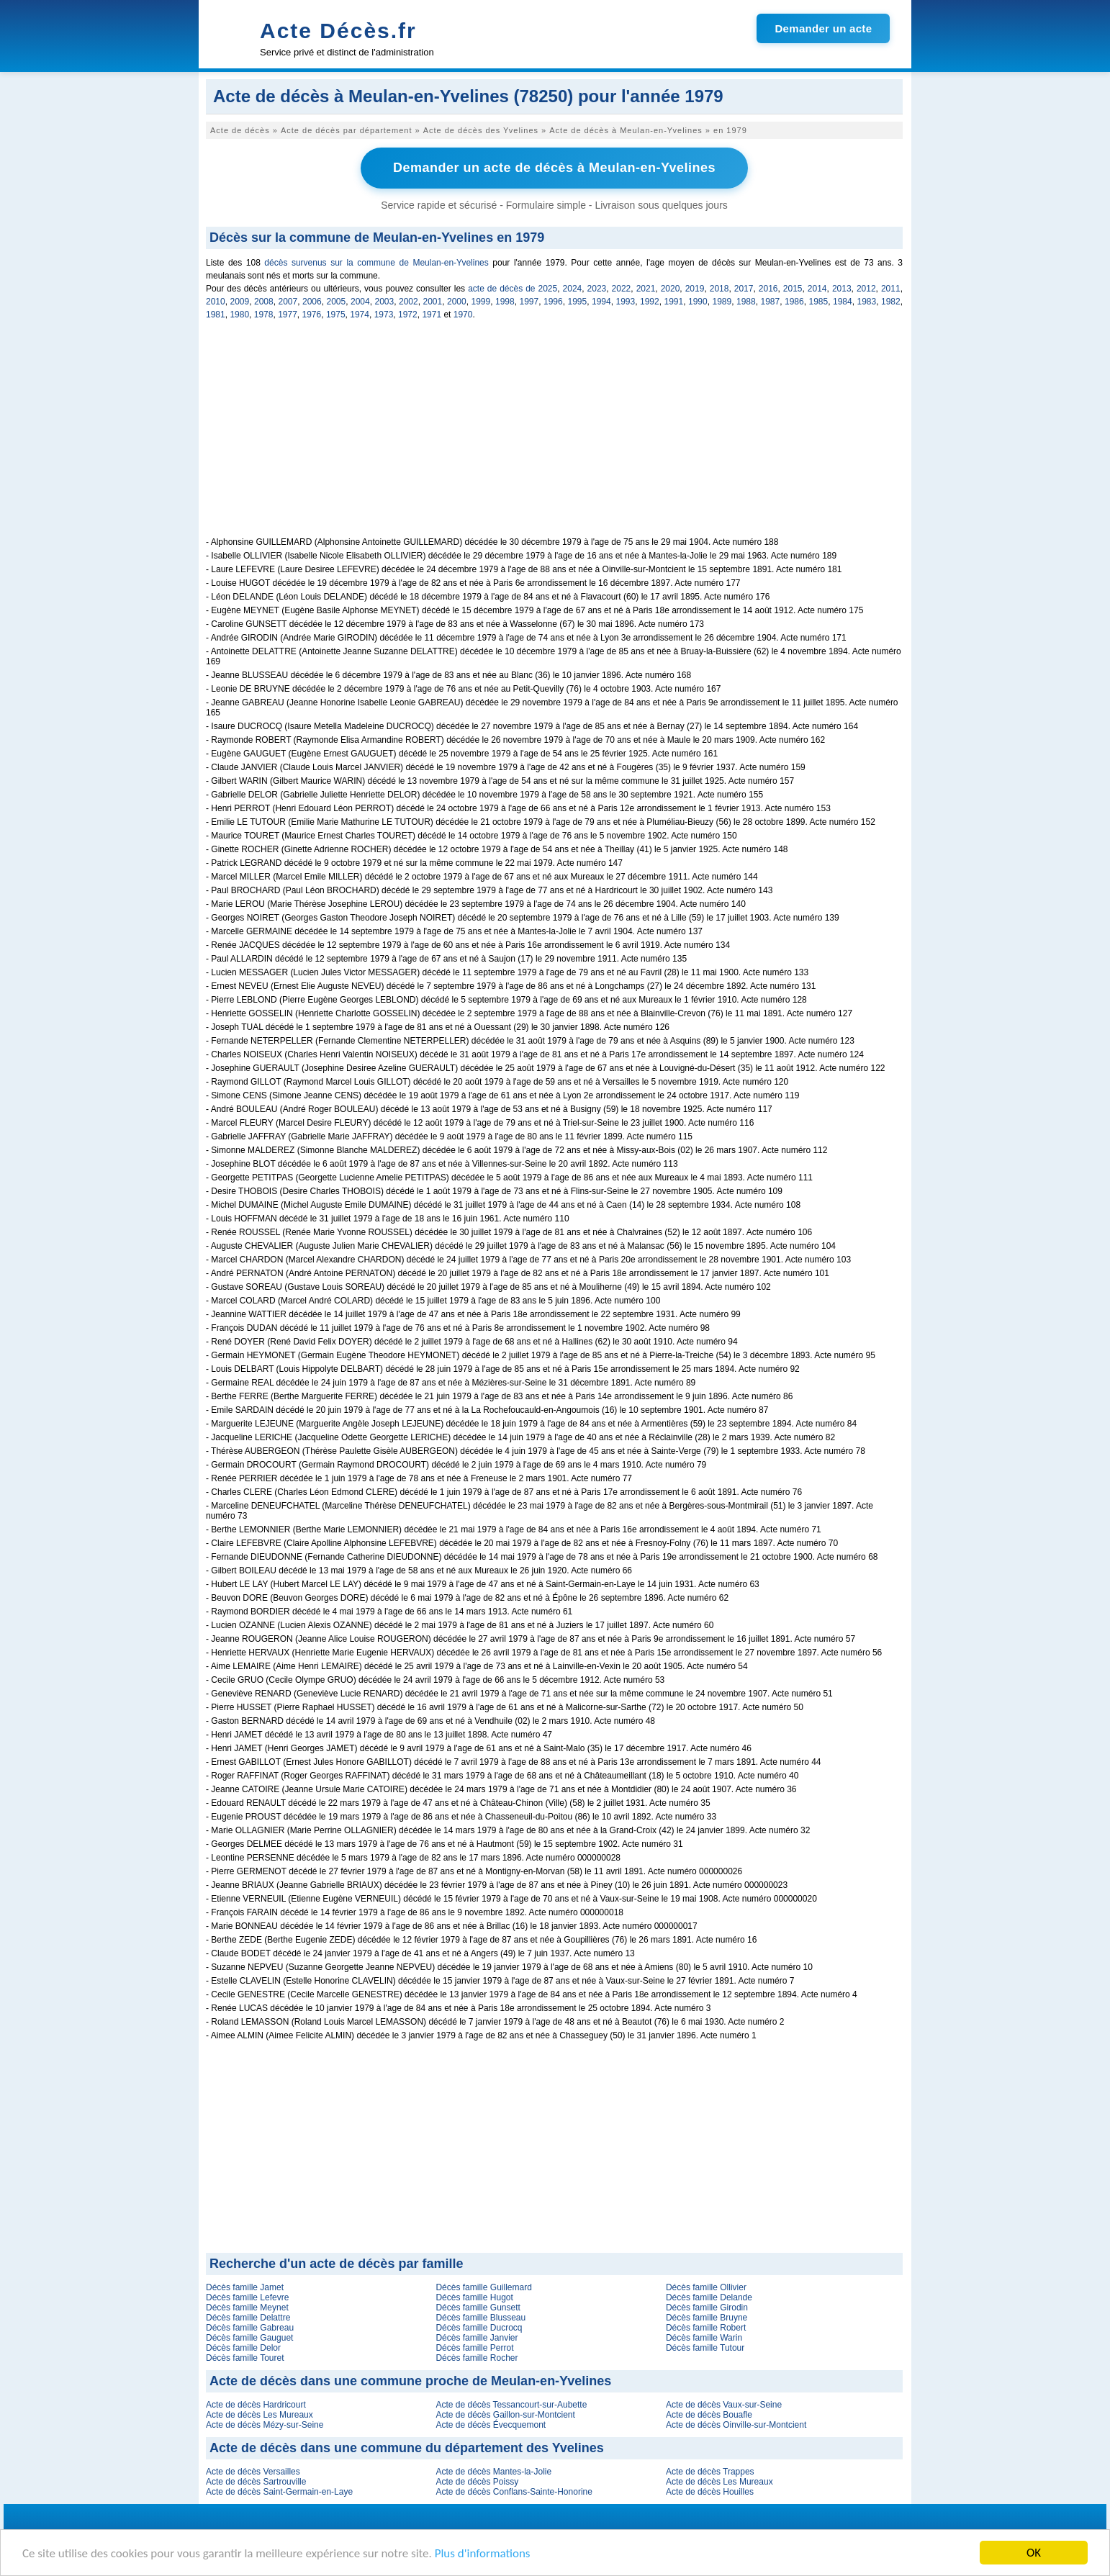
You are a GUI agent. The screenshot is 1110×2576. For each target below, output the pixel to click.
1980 (239, 314)
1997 (529, 302)
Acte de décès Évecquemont (491, 2425)
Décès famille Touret (245, 2358)
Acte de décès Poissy (477, 2482)
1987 (770, 302)
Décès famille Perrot (474, 2348)
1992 (649, 302)
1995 (577, 302)
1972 (408, 314)
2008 (264, 302)
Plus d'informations (483, 2554)
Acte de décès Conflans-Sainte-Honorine (514, 2492)
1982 (891, 302)
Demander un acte (823, 28)
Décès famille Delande (709, 2297)
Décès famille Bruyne (706, 2318)
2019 (695, 289)
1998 (505, 302)
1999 (481, 302)
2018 (719, 289)
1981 (215, 314)
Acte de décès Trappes (710, 2472)
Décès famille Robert (706, 2328)
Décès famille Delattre (248, 2318)
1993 (626, 302)
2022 (621, 289)
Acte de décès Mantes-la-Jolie (493, 2472)
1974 (359, 314)
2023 (597, 289)
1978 (264, 314)
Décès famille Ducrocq (479, 2328)
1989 (722, 302)
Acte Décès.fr (338, 30)
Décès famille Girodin (707, 2307)
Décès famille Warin (704, 2338)
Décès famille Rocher (477, 2358)
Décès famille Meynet (247, 2307)
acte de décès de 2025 (512, 289)
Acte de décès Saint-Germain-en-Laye (279, 2492)
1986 (794, 302)
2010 (215, 302)
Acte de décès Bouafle (709, 2415)
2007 (288, 302)
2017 (744, 289)
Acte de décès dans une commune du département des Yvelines (406, 2448)
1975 (336, 314)
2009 (240, 302)
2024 (572, 289)
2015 (793, 289)
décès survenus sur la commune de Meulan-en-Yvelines (376, 263)
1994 (601, 302)
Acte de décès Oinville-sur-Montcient (736, 2425)
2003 (384, 302)
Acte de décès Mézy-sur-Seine (264, 2425)
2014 (817, 289)
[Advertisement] (554, 436)
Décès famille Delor (243, 2348)
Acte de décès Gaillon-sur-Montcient (505, 2415)
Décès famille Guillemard (483, 2287)
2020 (670, 289)
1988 (746, 302)
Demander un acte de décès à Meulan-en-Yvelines (554, 168)
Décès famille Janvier (477, 2338)
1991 (674, 302)
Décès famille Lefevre (247, 2297)
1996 (553, 302)
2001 (433, 302)
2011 (891, 289)
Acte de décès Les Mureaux (259, 2415)
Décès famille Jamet (245, 2287)
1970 (463, 314)
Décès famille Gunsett (478, 2307)
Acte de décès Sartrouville (256, 2482)
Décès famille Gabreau (250, 2328)
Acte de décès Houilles (710, 2492)
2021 (646, 289)
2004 (360, 302)
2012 (866, 289)
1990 (698, 302)
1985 (819, 302)
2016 (768, 289)
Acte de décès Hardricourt (256, 2405)
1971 (431, 314)
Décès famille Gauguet (249, 2338)
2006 (312, 302)
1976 (312, 314)
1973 (384, 314)
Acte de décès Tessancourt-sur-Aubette (511, 2405)
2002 (408, 302)
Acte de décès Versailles (253, 2472)
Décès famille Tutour (705, 2348)
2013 (842, 289)
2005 (336, 302)
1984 (842, 302)
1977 (287, 314)
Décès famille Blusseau (480, 2318)
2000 (456, 302)
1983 (867, 302)
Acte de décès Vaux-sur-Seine (724, 2405)
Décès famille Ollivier (706, 2287)
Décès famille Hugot (474, 2297)
